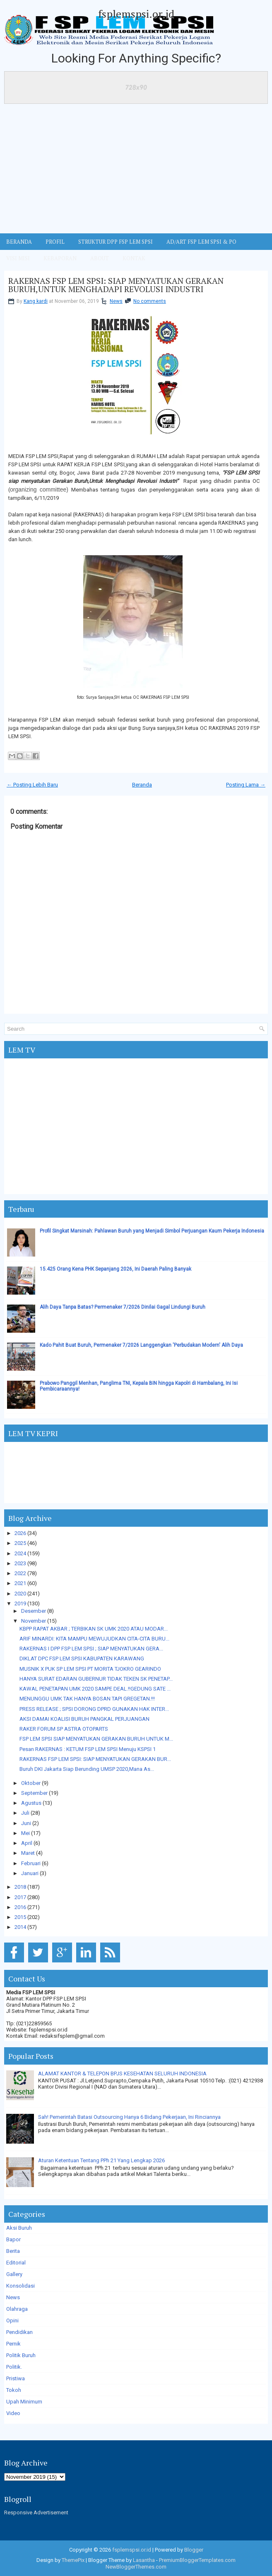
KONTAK (134, 258)
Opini (12, 2320)
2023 (20, 1563)
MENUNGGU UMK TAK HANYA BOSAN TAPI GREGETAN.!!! (87, 1699)
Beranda (142, 785)
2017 (20, 1897)
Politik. (14, 2367)
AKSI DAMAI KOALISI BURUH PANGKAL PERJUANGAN (84, 1719)
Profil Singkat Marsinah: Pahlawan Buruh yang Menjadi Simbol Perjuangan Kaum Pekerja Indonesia (152, 1231)
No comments (149, 301)
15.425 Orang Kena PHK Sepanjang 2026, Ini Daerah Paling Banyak (115, 1269)
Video (13, 2413)
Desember (33, 1611)
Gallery (14, 2274)
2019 (20, 1603)
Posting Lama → (245, 785)
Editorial (16, 2262)
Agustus (31, 1803)
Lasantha (144, 2560)
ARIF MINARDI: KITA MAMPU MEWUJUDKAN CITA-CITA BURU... (94, 1639)
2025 (20, 1543)
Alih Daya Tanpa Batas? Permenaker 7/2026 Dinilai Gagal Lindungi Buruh (122, 1307)
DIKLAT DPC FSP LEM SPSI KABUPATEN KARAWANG (81, 1658)
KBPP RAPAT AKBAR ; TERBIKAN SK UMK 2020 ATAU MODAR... (93, 1629)
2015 (20, 1917)
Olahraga (17, 2309)
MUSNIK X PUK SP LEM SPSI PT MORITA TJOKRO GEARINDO (90, 1669)
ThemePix (73, 2560)
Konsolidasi (20, 2286)
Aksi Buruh (19, 2228)
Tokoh (13, 2390)
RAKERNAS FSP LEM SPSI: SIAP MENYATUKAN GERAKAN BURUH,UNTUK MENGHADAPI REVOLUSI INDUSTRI (116, 285)
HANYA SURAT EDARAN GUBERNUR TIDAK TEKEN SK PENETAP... (96, 1679)
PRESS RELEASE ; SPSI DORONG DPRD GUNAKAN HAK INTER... (94, 1709)
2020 (20, 1593)
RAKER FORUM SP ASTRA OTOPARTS (63, 1729)
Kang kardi (36, 301)
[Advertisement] (136, 171)
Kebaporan (60, 258)
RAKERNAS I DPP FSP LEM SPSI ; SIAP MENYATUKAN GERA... (91, 1648)
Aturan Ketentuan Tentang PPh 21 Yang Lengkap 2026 (101, 2160)
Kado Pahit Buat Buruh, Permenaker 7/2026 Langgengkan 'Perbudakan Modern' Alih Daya (141, 1345)
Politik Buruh (21, 2355)
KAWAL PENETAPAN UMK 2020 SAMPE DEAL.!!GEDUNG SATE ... (95, 1689)
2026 (20, 1533)
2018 (20, 1887)
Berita (13, 2251)
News (116, 301)
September (34, 1793)
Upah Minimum (24, 2402)
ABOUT (99, 258)
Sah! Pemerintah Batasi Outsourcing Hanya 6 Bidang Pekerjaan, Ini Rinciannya (129, 2117)
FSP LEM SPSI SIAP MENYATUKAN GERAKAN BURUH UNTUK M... (96, 1739)
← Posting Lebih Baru (32, 785)
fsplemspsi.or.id (136, 14)
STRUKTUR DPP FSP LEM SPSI (115, 241)
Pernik (13, 2344)
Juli (25, 1813)
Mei (25, 1833)
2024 (20, 1553)
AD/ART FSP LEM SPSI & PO (201, 241)
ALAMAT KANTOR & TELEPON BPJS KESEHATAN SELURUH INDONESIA (122, 2073)
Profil (55, 241)
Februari (31, 1863)
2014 (20, 1927)
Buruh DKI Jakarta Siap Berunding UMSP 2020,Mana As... (86, 1769)
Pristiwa (15, 2378)
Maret (28, 1853)
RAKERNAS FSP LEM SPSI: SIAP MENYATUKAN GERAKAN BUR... (95, 1759)
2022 (20, 1573)
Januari (30, 1873)
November (33, 1621)
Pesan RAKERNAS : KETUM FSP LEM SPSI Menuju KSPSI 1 (87, 1749)
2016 (20, 1907)
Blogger (193, 2550)
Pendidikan (19, 2332)
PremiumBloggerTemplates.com (197, 2560)
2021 (20, 1583)
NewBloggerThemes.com (136, 2567)
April (26, 1843)
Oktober (31, 1783)
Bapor (13, 2239)
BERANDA (19, 241)
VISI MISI (18, 258)
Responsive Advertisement (36, 2512)
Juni (26, 1823)
